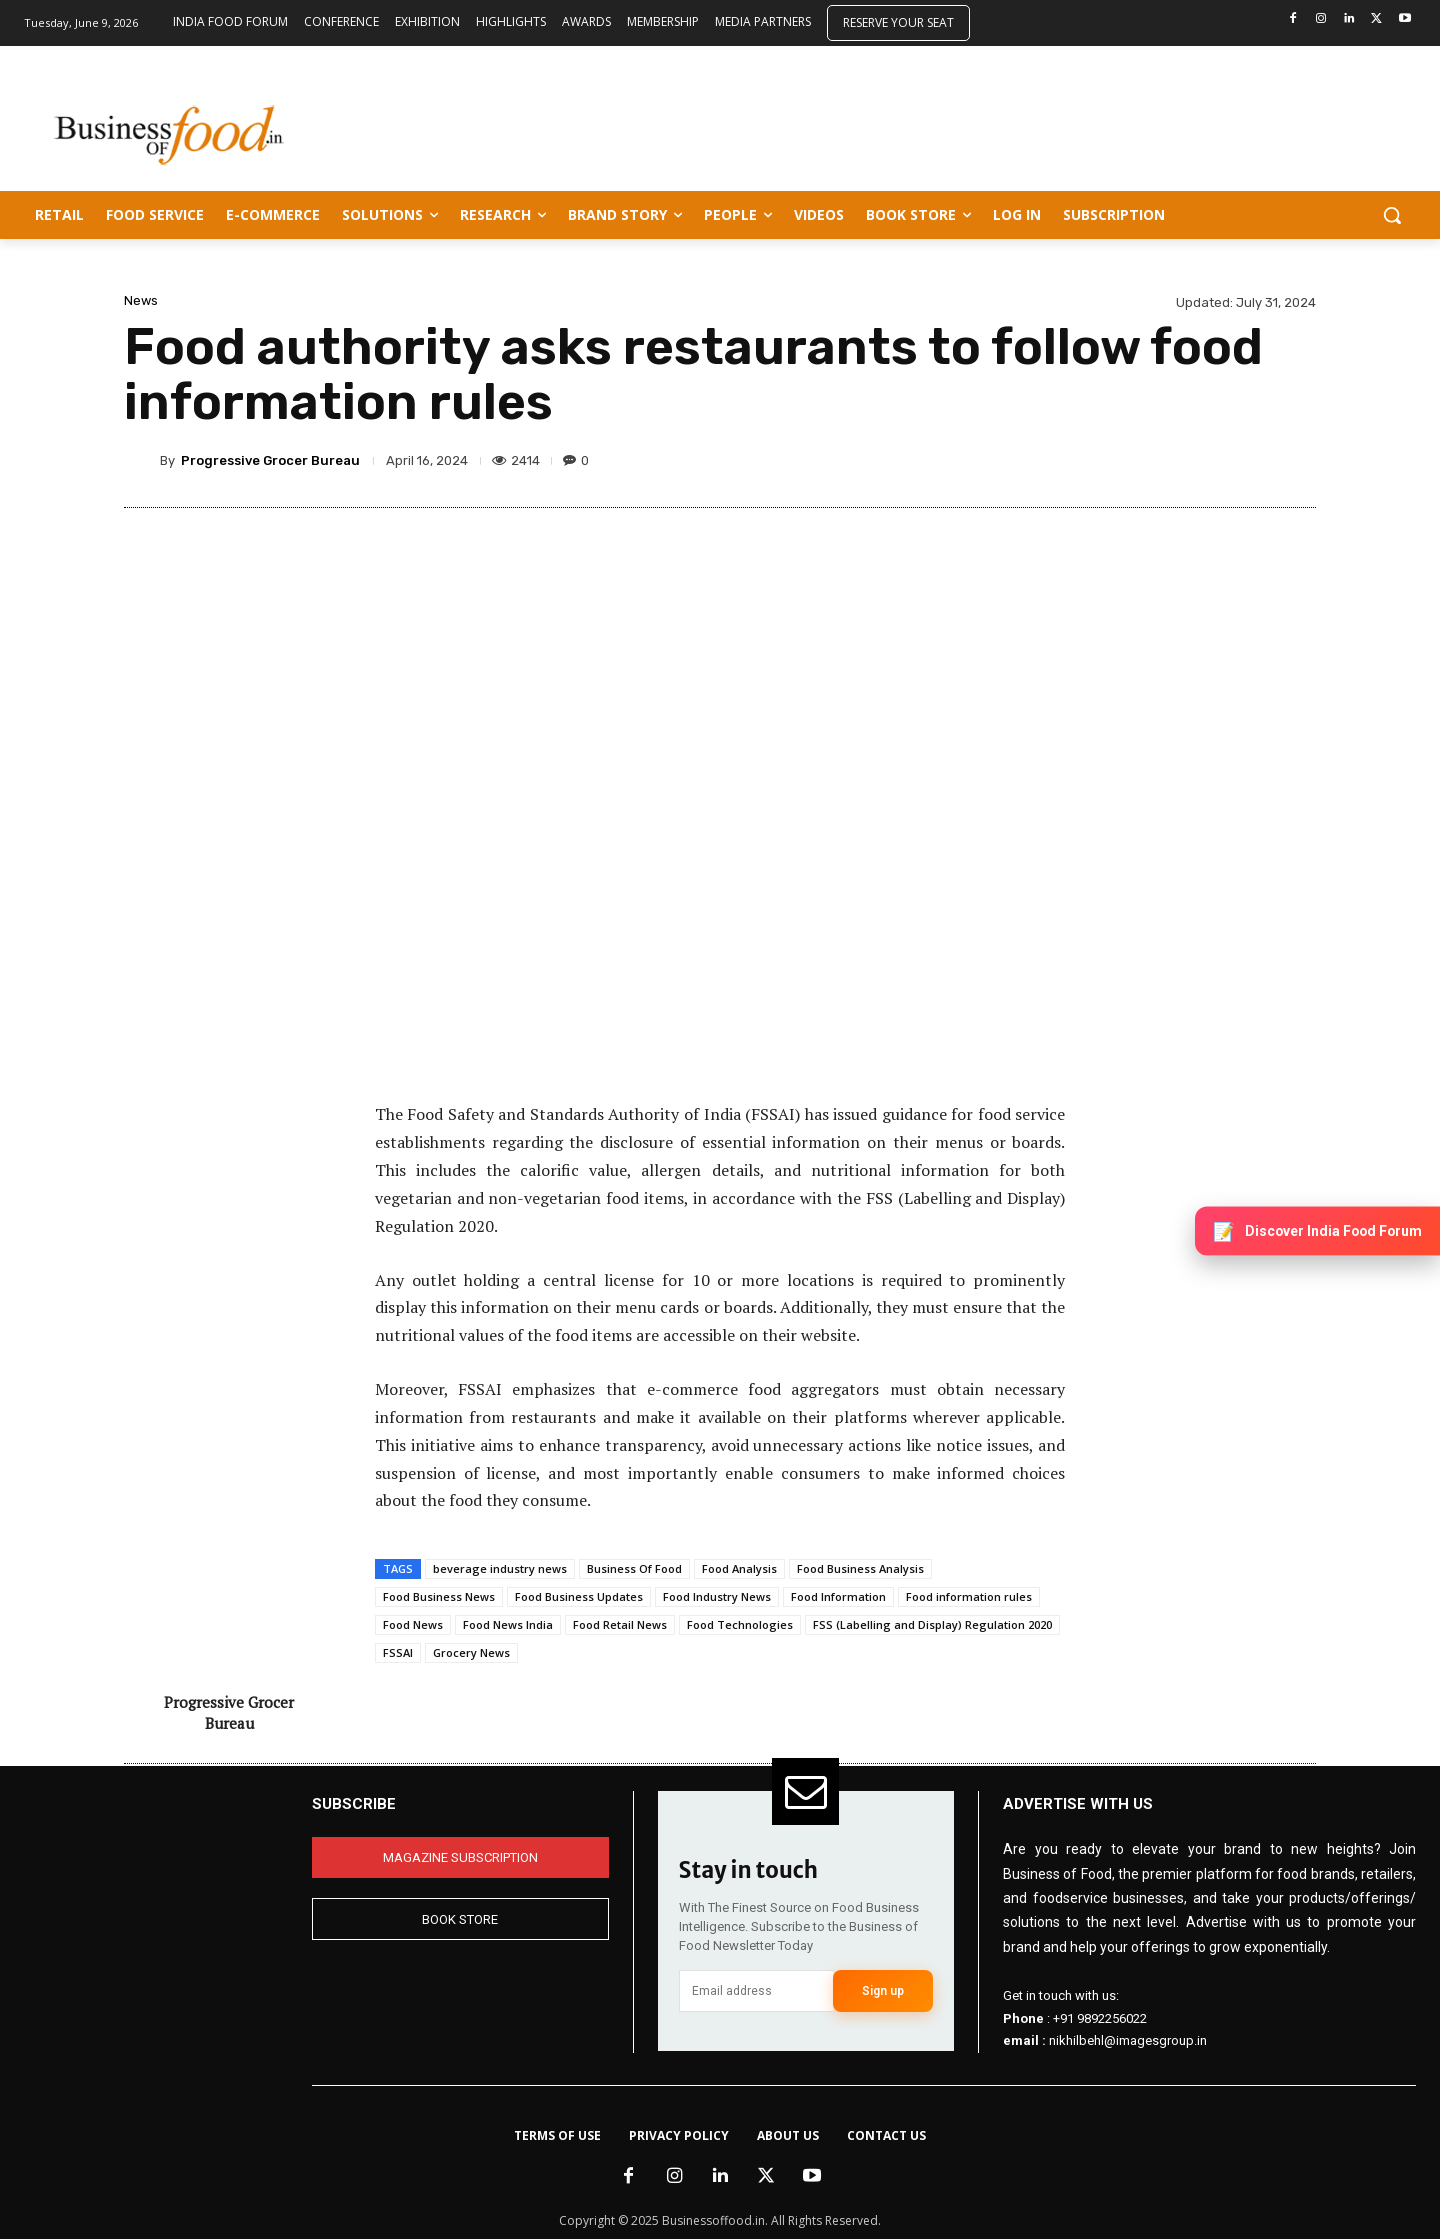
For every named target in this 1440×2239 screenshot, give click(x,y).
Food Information (838, 1596)
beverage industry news (500, 1568)
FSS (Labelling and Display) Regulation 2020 (932, 1624)
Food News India (508, 1624)
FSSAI (398, 1652)
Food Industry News (717, 1596)
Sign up (883, 1991)
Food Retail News (620, 1624)
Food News (413, 1624)
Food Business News (439, 1596)
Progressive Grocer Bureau (270, 460)
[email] (756, 1991)
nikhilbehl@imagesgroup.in (1128, 2040)
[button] (1392, 215)
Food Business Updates (579, 1596)
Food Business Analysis (860, 1568)
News (141, 300)
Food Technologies (740, 1624)
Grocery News (471, 1652)
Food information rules (969, 1596)
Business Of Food (634, 1568)
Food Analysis (739, 1568)
